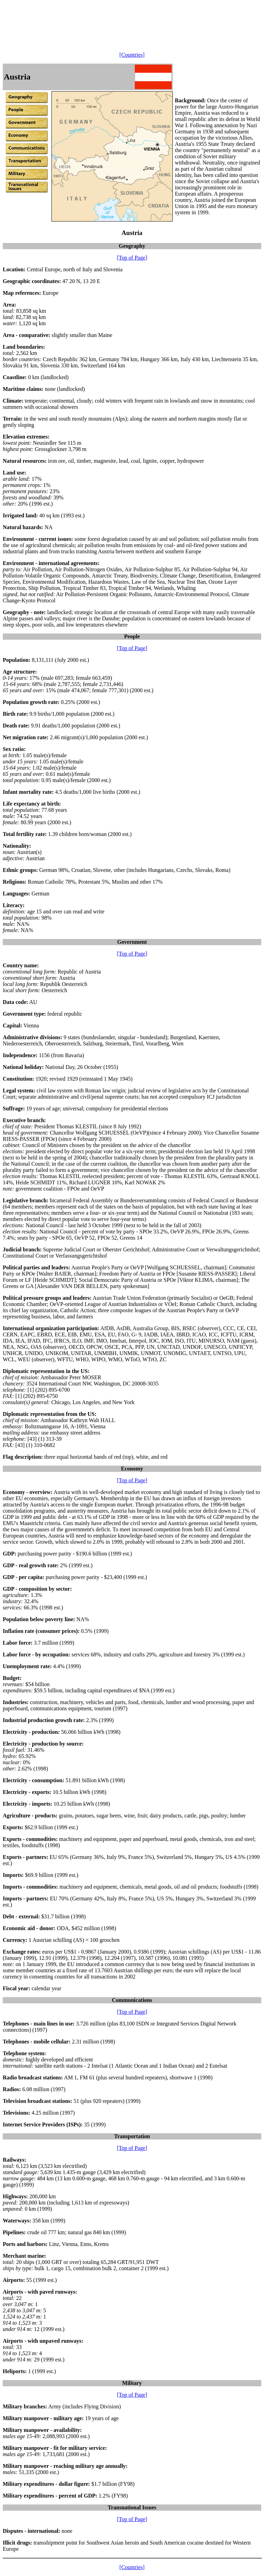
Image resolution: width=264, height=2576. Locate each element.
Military (132, 2383)
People (132, 636)
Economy (132, 1469)
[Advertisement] (128, 18)
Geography (132, 246)
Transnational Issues (132, 2507)
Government (132, 942)
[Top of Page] (132, 258)
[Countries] (132, 55)
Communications (132, 2000)
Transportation (132, 2136)
